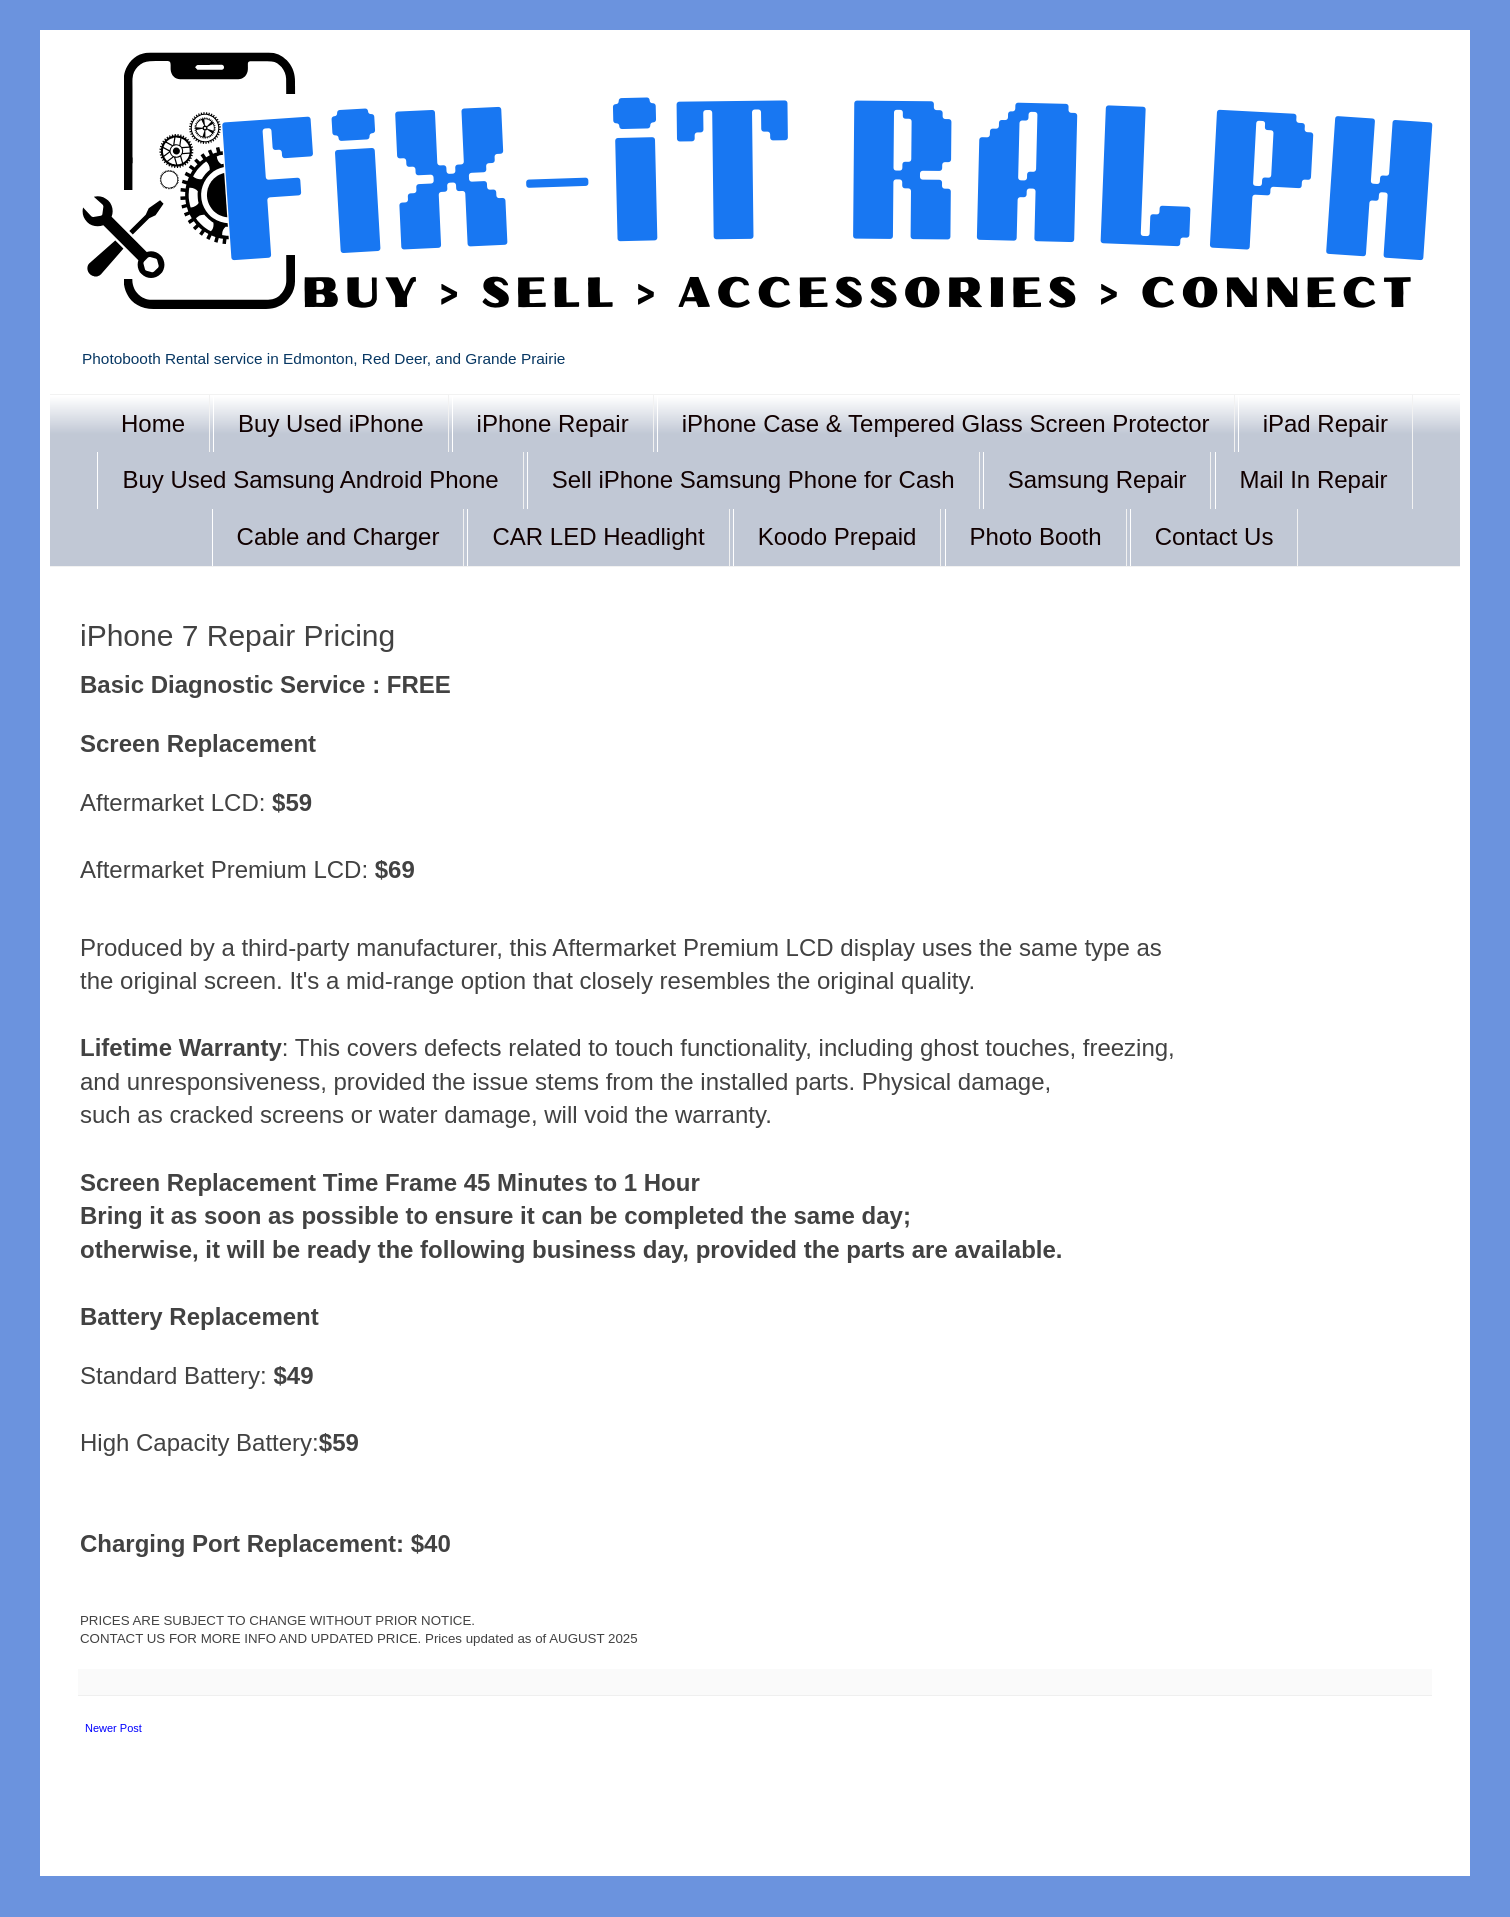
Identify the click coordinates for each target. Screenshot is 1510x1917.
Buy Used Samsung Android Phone (310, 479)
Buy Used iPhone (330, 423)
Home (153, 423)
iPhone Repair (553, 423)
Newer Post (113, 1728)
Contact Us (1214, 536)
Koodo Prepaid (837, 536)
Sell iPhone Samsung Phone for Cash (753, 479)
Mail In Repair (1314, 479)
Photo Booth (1036, 536)
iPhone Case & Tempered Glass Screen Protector (946, 423)
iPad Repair (1325, 423)
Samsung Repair (1097, 479)
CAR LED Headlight (598, 536)
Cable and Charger (338, 536)
